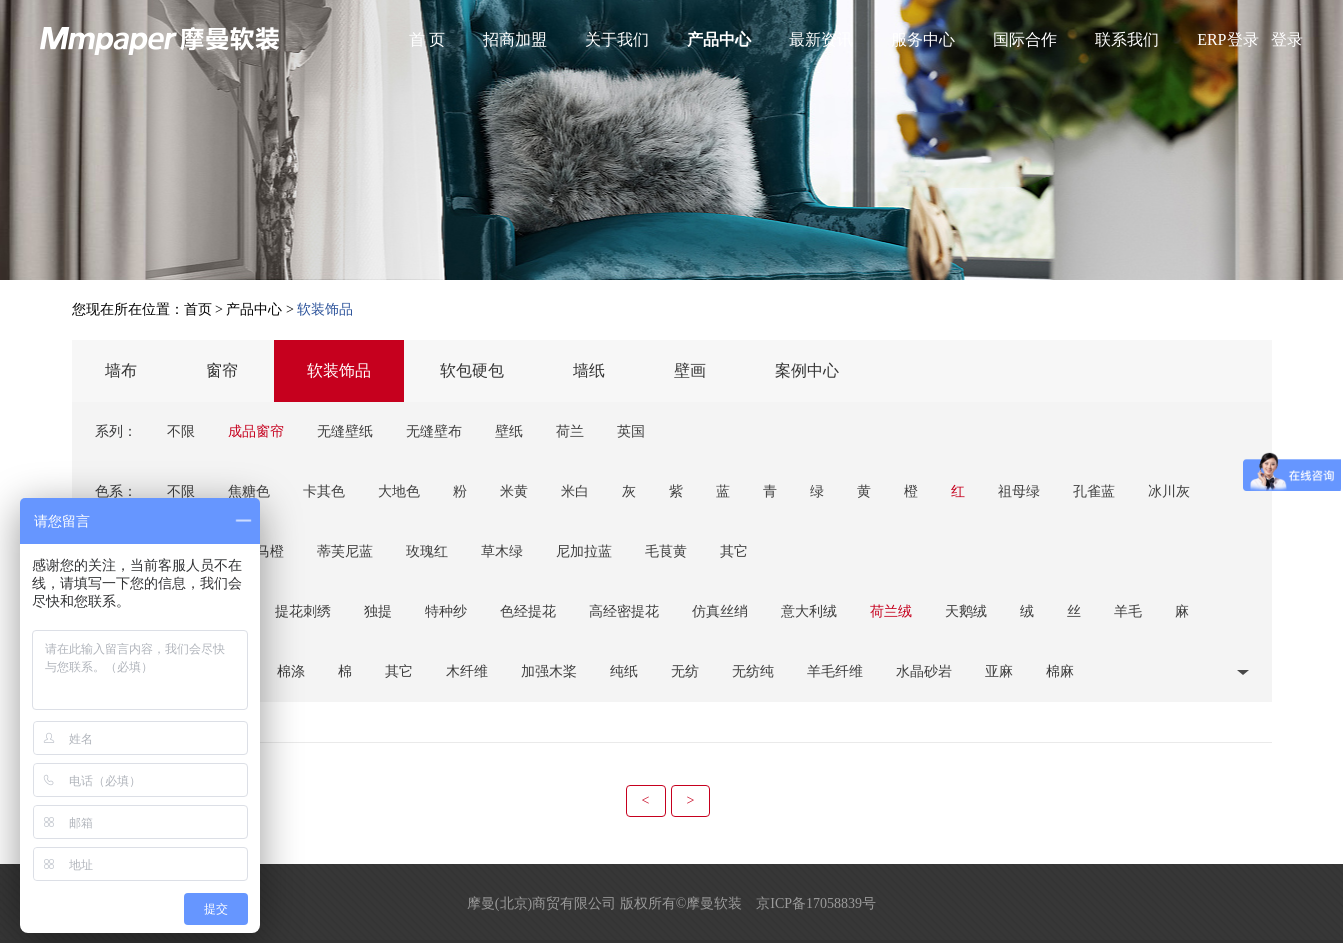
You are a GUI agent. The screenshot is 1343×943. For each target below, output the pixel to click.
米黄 (514, 491)
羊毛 (1128, 611)
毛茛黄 (666, 551)
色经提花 (528, 611)
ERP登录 (1227, 39)
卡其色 (324, 491)
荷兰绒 (891, 611)
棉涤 (291, 671)
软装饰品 (339, 370)
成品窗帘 (256, 431)
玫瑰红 (427, 551)
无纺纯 (753, 671)
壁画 (690, 370)
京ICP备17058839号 (816, 903)
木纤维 (467, 671)
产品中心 (719, 39)
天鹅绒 (966, 611)
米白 (575, 491)
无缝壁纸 (345, 431)
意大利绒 (809, 611)
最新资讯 (821, 39)
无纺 (685, 671)
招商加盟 (515, 39)
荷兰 (570, 431)
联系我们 (1127, 39)
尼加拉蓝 (584, 551)
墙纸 (589, 370)
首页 (198, 309)
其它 (734, 551)
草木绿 (502, 551)
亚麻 (999, 671)
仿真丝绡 (720, 611)
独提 (378, 611)
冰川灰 (1169, 491)
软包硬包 (472, 370)
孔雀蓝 (1094, 491)
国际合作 (1025, 39)
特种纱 (446, 611)
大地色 (399, 491)
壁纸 (509, 431)
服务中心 (923, 39)
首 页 (427, 39)
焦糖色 (249, 491)
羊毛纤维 (835, 671)
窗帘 (222, 370)
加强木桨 (549, 671)
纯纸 (624, 671)
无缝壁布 (434, 431)
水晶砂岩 (924, 671)
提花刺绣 (303, 611)
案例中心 (807, 370)
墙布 (121, 370)
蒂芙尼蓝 (345, 551)
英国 (631, 431)
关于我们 (617, 39)
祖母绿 (1019, 491)
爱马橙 (263, 551)
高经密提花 (624, 611)
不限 (181, 431)
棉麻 (1060, 671)
